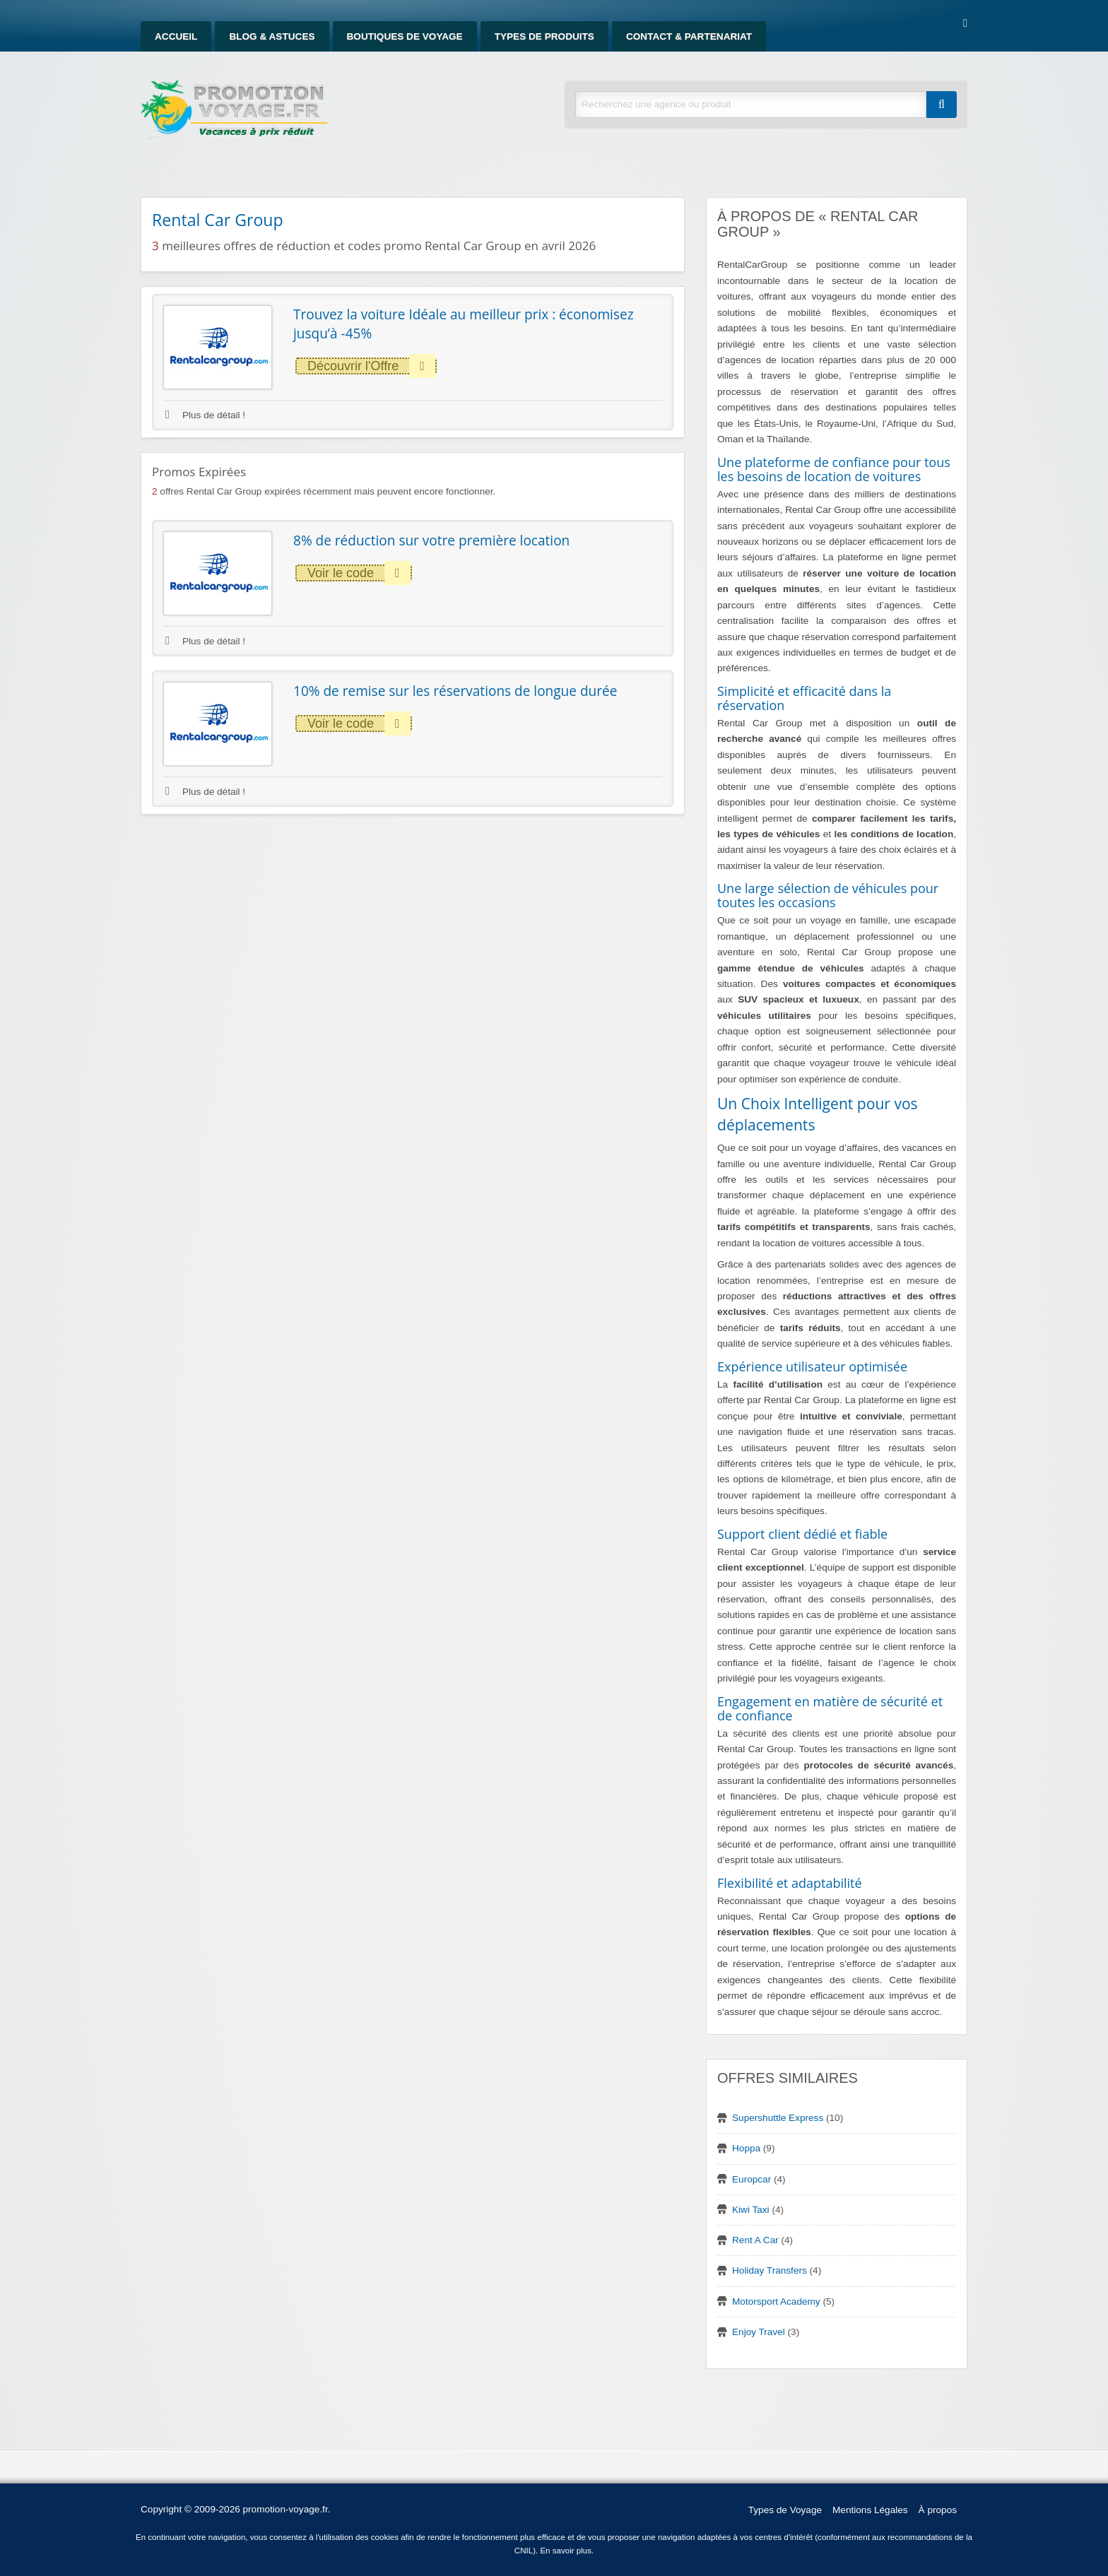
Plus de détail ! (205, 415)
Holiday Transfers (769, 2270)
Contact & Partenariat (689, 36)
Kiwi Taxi (751, 2209)
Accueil (176, 36)
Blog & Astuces (271, 36)
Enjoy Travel (758, 2332)
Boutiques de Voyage (405, 36)
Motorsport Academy (776, 2301)
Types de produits (544, 36)
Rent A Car (755, 2240)
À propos (938, 2510)
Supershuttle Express (777, 2118)
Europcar (751, 2179)
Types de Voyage (785, 2510)
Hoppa (746, 2148)
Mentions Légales (870, 2510)
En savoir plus (565, 2550)
